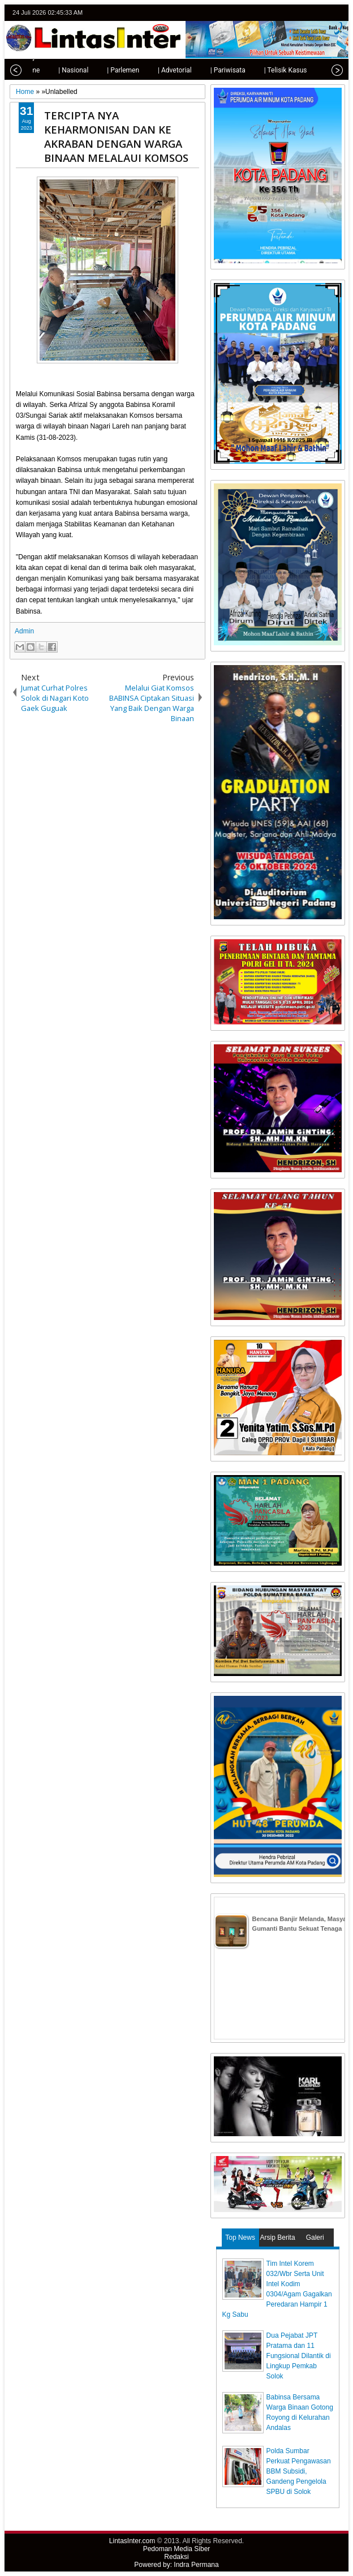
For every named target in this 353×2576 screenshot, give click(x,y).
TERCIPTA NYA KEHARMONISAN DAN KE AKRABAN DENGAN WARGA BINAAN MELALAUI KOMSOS (116, 136)
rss (337, 13)
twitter (293, 13)
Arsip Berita (277, 2237)
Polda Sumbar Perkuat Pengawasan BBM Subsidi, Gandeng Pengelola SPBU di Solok (298, 2471)
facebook (308, 13)
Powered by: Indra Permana (176, 2565)
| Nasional (60, 70)
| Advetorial (162, 70)
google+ (323, 13)
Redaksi (176, 2557)
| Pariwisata (215, 70)
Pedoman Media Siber (176, 2549)
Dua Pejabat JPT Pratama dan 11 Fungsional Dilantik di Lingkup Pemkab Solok (298, 2355)
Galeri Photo (315, 2240)
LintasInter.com (132, 2541)
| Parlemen (110, 70)
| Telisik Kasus (272, 70)
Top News (240, 2237)
